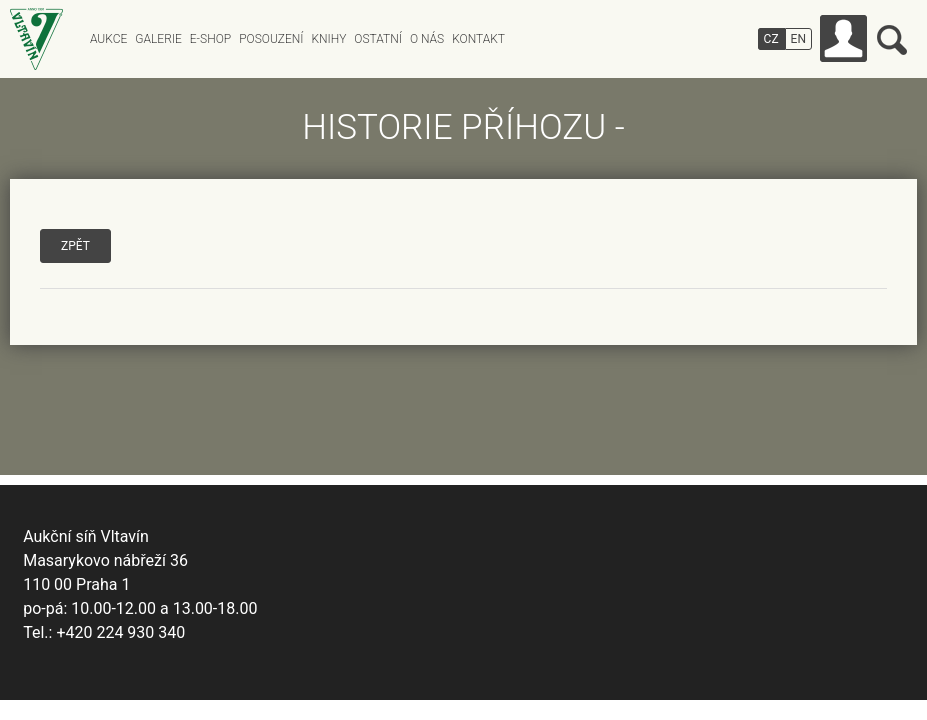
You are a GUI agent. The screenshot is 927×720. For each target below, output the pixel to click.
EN (798, 39)
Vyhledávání (892, 40)
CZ (771, 39)
